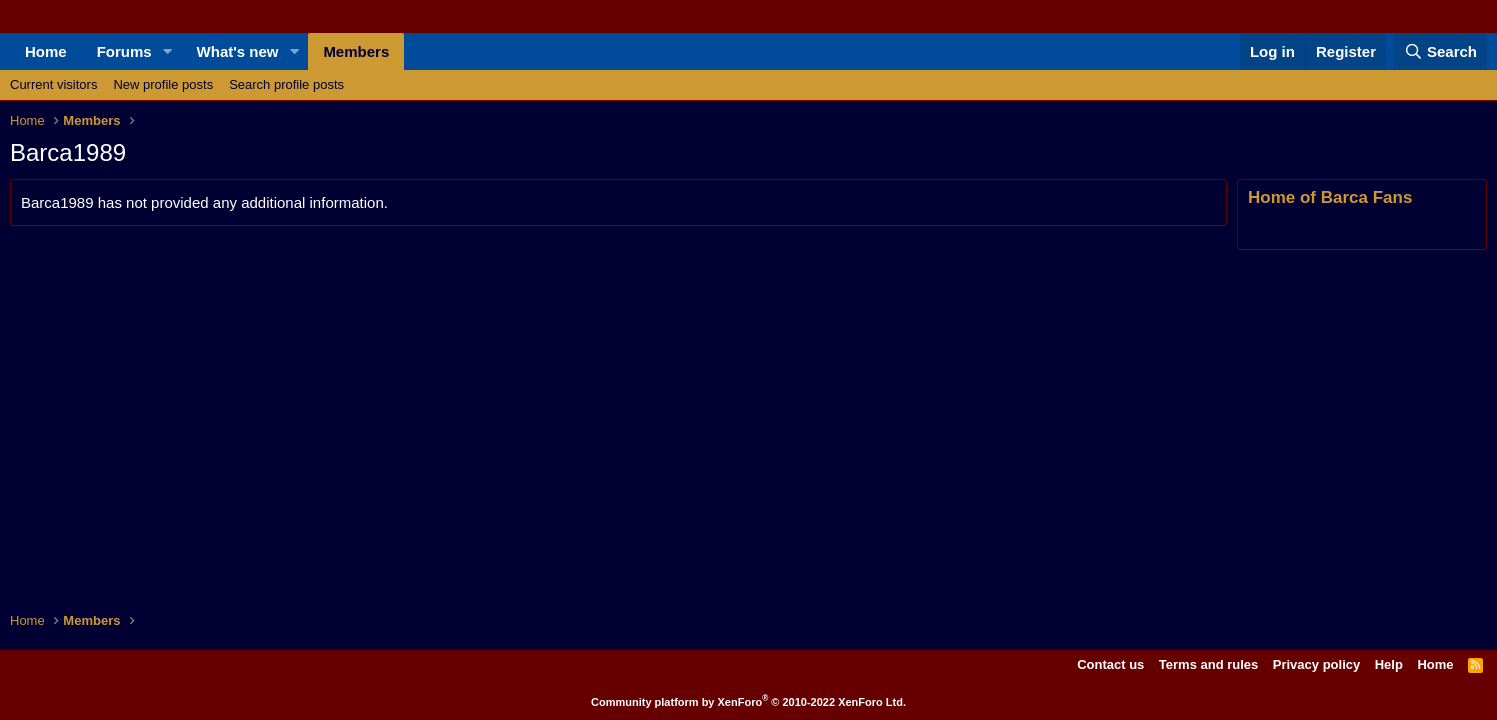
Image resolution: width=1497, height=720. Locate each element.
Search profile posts (286, 84)
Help (1389, 664)
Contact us (1110, 664)
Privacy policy (1316, 664)
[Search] (1440, 51)
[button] (168, 51)
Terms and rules (1208, 664)
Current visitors (53, 84)
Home (46, 51)
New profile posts (163, 84)
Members (356, 51)
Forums (124, 51)
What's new (238, 51)
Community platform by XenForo (748, 702)
